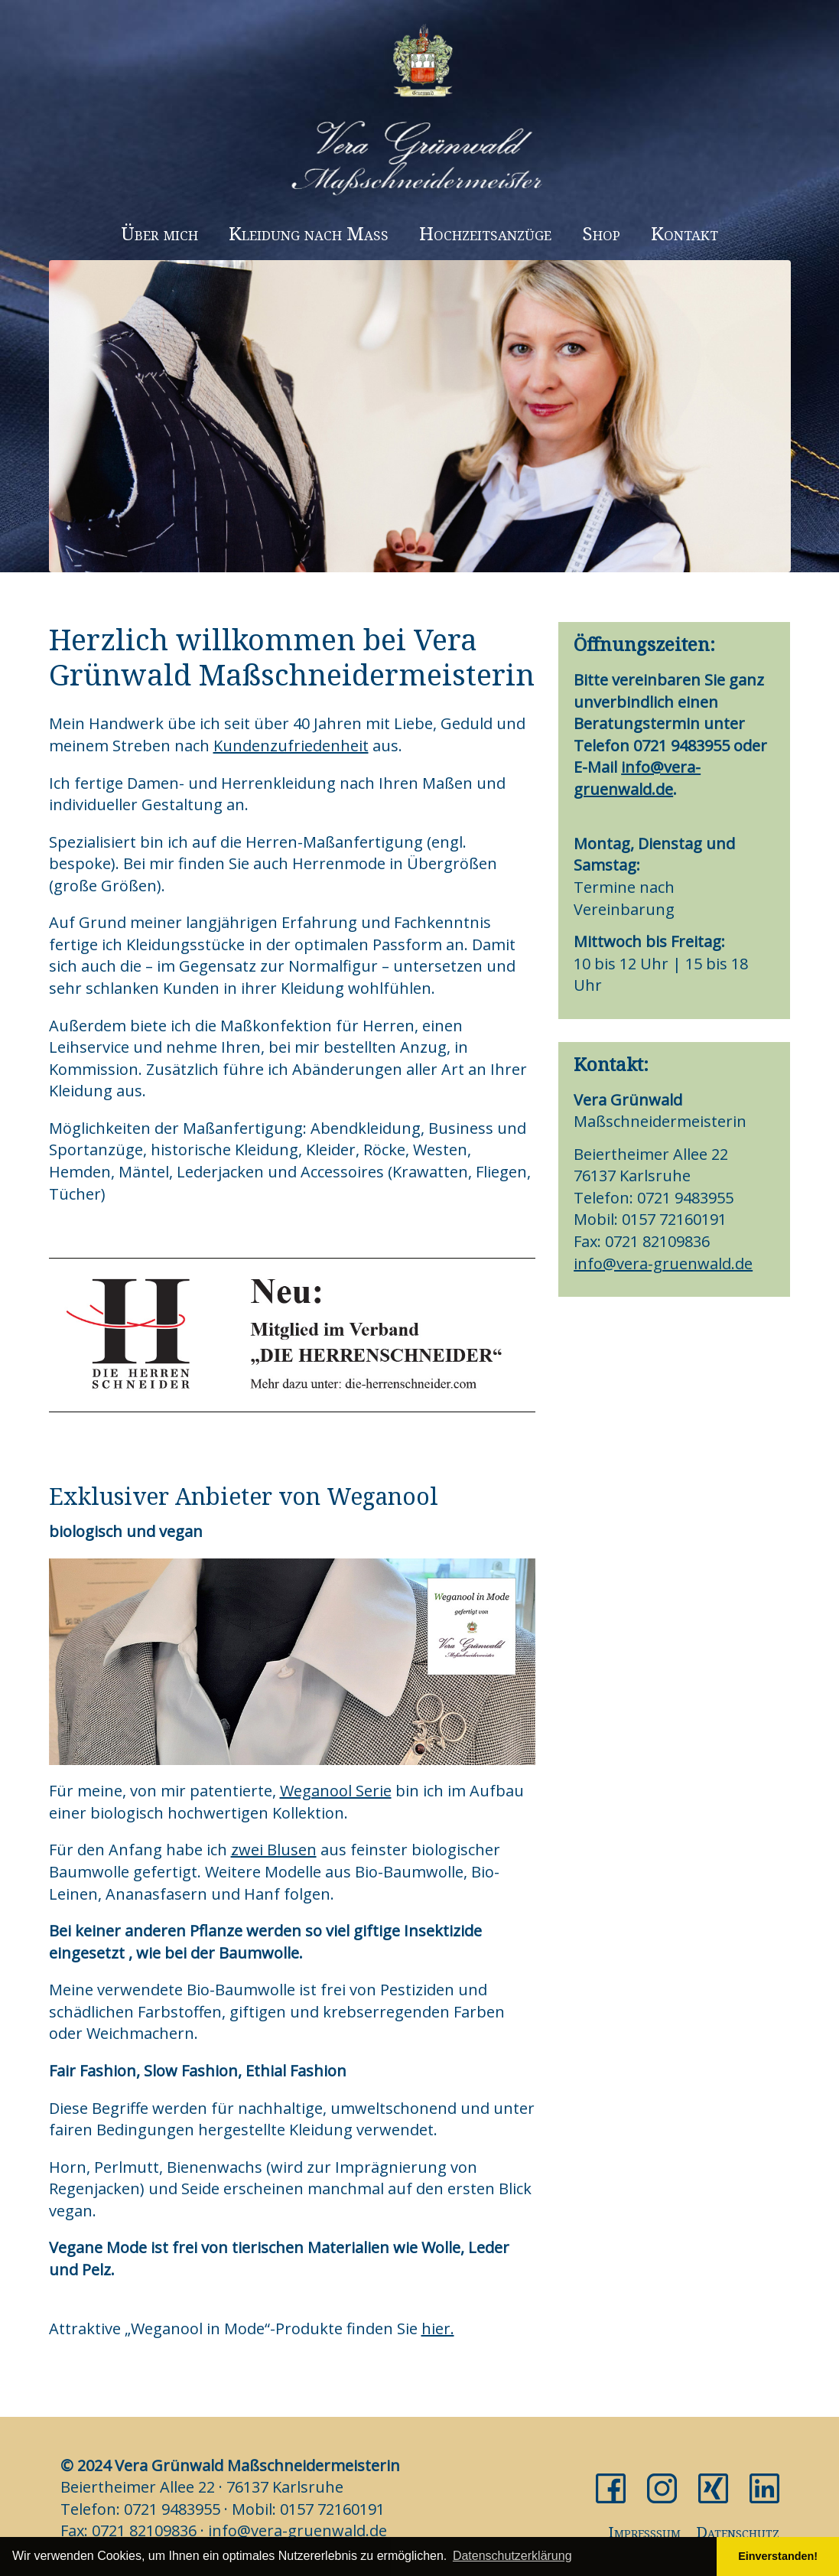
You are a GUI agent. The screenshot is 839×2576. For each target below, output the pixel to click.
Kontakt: (611, 1063)
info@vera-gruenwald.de (637, 778)
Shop (601, 233)
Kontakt (684, 233)
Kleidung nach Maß (309, 233)
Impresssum (644, 2532)
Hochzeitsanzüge (485, 233)
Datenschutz (737, 2532)
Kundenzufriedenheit (291, 745)
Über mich (159, 233)
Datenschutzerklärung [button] (512, 2555)
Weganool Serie (336, 1790)
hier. (437, 2328)
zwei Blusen (274, 1849)
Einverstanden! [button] (778, 2556)
